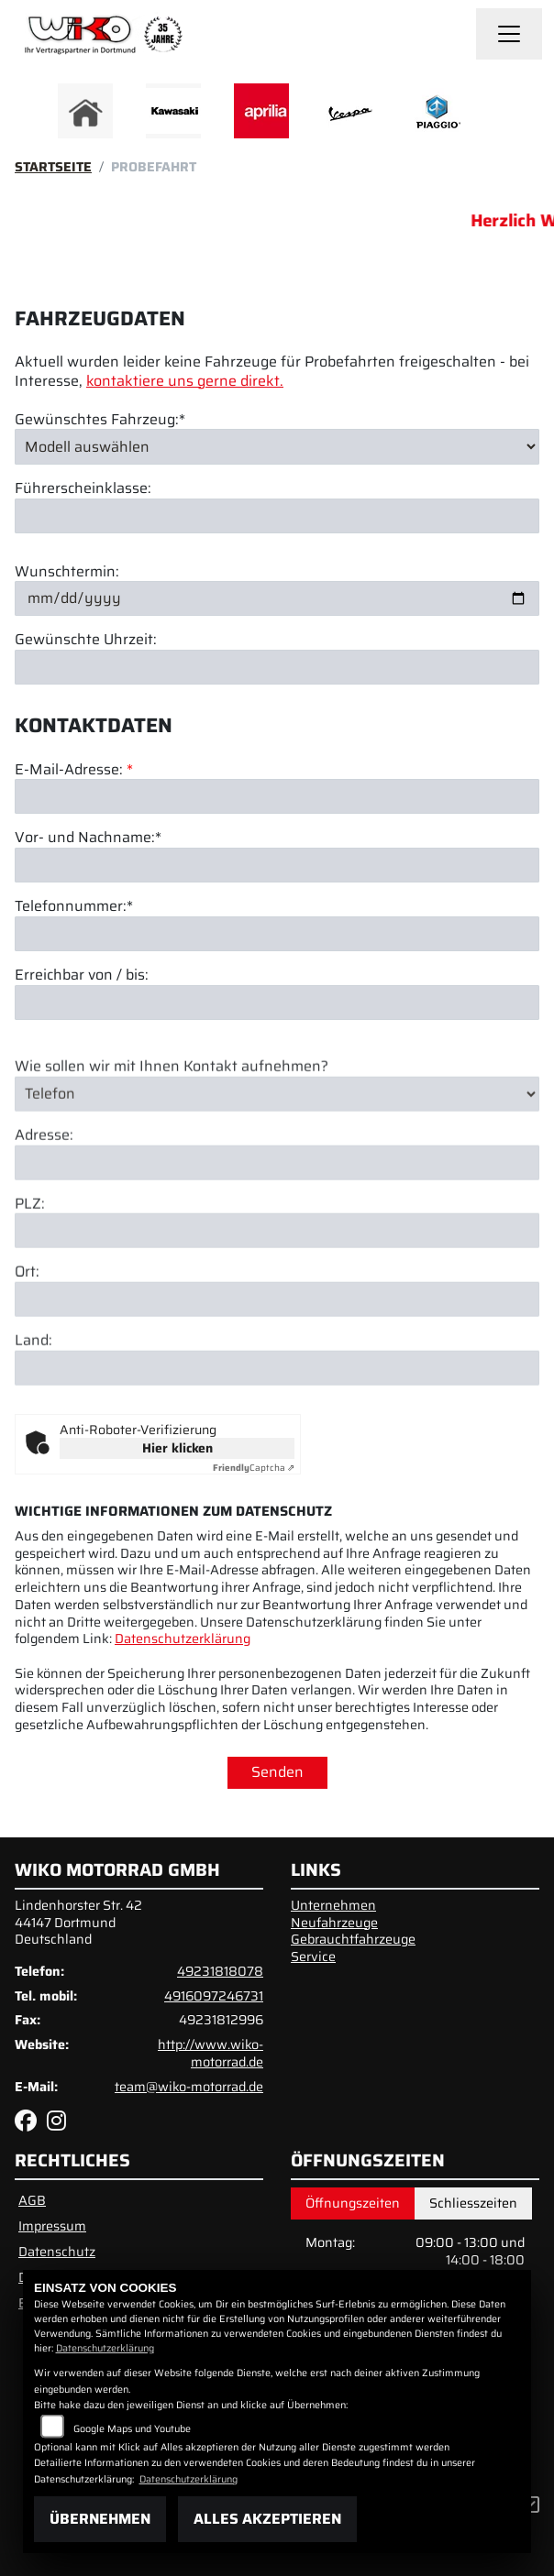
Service (313, 1956)
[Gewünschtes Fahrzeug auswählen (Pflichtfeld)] (277, 446)
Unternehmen (333, 1905)
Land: (33, 1372)
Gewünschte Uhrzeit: (86, 640)
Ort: (27, 1303)
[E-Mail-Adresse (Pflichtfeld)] (277, 796)
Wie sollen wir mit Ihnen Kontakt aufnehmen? (171, 1097)
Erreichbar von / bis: (82, 975)
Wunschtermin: (67, 572)
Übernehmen (100, 2518)
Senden (277, 1771)
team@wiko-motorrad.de (189, 2087)
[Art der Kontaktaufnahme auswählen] (277, 1124)
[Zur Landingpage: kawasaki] (173, 110)
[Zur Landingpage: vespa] (349, 110)
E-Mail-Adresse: (74, 770)
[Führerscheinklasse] (277, 516)
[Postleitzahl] (277, 1261)
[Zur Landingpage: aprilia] (261, 110)
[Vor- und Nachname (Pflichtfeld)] (277, 865)
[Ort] (277, 1330)
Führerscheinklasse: (83, 489)
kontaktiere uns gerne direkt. (184, 380)
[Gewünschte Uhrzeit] (277, 667)
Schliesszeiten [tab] (473, 2203)
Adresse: (44, 1166)
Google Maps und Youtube (132, 2429)
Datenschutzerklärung (182, 1638)
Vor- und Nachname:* (88, 838)
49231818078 (220, 1971)
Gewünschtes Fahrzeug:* (100, 420)
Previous (54, 115)
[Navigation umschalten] (509, 33)
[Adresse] (277, 1193)
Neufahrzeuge (334, 1923)
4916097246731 (213, 1996)
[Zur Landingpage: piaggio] (437, 110)
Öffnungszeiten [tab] (352, 2203)
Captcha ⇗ (253, 1467)
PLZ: (30, 1234)
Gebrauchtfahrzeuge (353, 1939)
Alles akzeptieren (267, 2518)
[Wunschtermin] (277, 598)
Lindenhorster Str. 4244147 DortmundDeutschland (78, 1922)
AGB (32, 2200)
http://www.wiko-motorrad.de (210, 2053)
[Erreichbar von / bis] (277, 1002)
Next (499, 115)
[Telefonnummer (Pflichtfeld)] (277, 933)
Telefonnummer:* (74, 906)
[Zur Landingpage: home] (85, 110)
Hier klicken (177, 1448)
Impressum (52, 2226)
